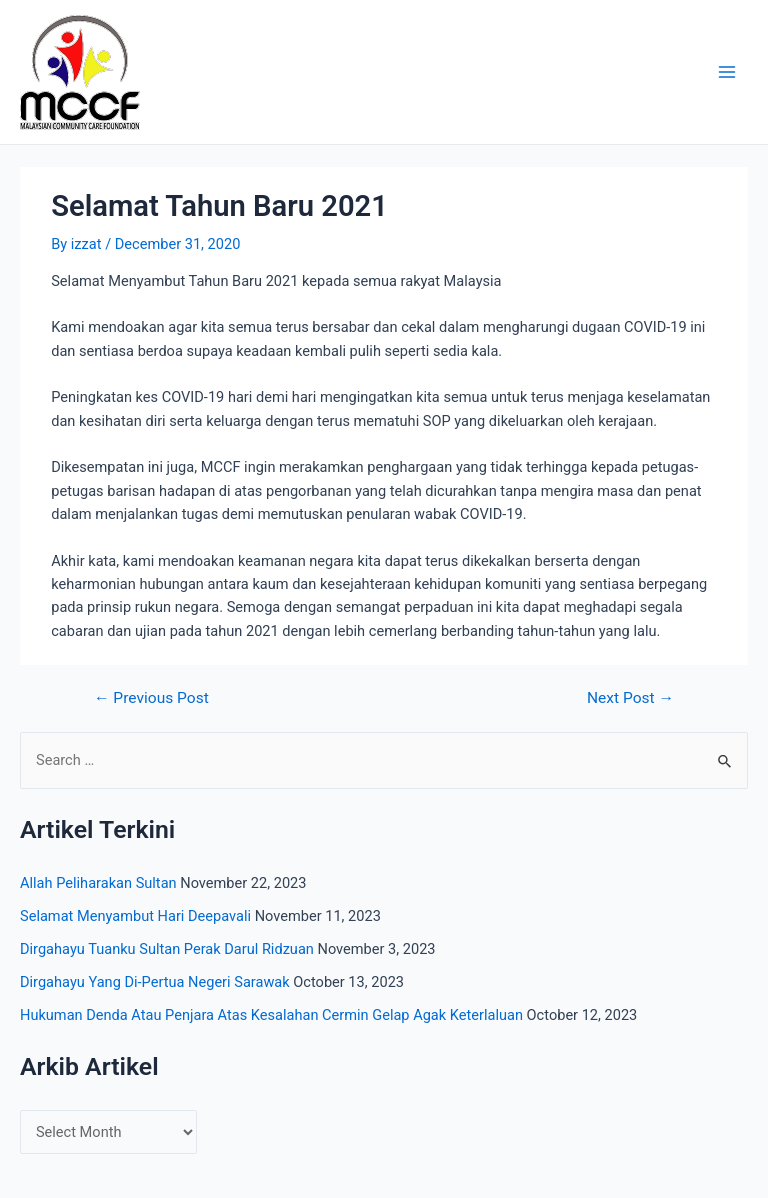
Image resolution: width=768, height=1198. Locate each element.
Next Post (630, 699)
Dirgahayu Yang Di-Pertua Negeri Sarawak (155, 982)
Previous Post (151, 699)
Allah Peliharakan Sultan (98, 883)
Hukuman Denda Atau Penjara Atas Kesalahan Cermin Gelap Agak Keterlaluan (271, 1015)
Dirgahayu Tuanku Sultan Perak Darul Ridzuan (167, 949)
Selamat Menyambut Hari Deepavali (135, 916)
